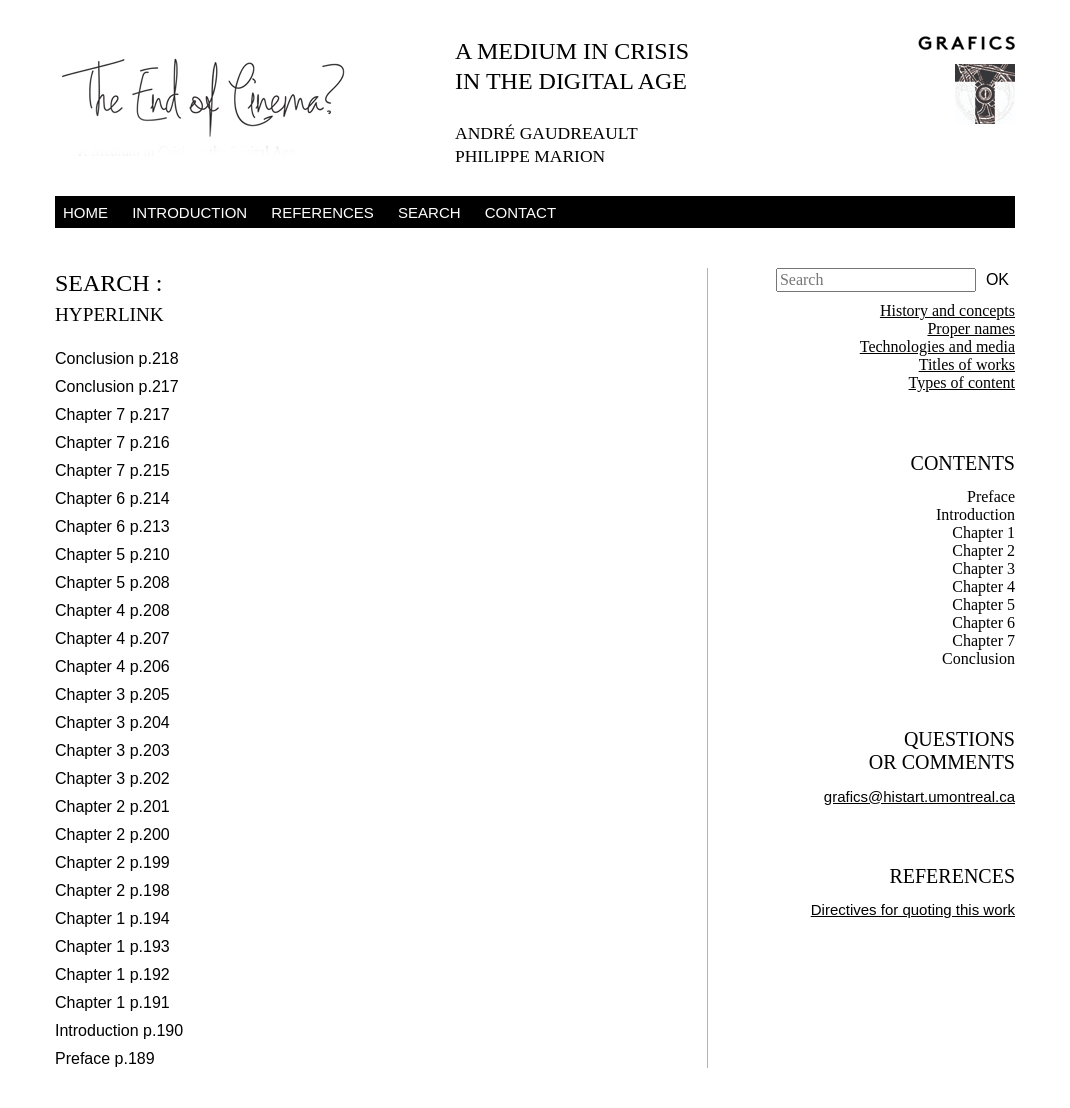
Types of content (962, 382)
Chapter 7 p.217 (112, 414)
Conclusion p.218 (117, 358)
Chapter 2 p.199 (112, 862)
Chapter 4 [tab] (983, 586)
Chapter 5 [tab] (983, 604)
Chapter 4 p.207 (112, 638)
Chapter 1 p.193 (112, 946)
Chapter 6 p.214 (112, 498)
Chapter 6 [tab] (983, 622)
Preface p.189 (105, 1058)
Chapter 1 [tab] (983, 532)
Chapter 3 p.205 (112, 694)
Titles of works (967, 364)
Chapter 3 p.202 (112, 778)
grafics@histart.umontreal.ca (919, 796)
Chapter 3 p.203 (112, 750)
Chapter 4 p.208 (112, 610)
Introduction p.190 (119, 1030)
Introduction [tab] (975, 514)
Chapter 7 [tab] (983, 640)
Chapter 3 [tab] (983, 568)
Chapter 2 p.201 (112, 806)
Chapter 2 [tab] (983, 550)
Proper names (971, 328)
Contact (520, 212)
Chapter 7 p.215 (112, 470)
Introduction (189, 212)
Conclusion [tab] (978, 658)
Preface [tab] (991, 496)
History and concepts (947, 310)
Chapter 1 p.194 (112, 918)
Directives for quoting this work (913, 909)
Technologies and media (937, 346)
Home (85, 212)
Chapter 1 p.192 (112, 974)
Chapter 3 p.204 (112, 722)
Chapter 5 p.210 (112, 554)
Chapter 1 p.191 (112, 1002)
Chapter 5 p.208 (112, 582)
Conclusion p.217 (117, 386)
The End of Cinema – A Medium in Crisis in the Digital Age (215, 103)
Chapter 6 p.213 (112, 526)
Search (429, 212)
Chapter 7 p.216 (112, 442)
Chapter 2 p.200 (112, 834)
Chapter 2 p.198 (112, 890)
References (322, 212)
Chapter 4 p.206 (112, 666)
